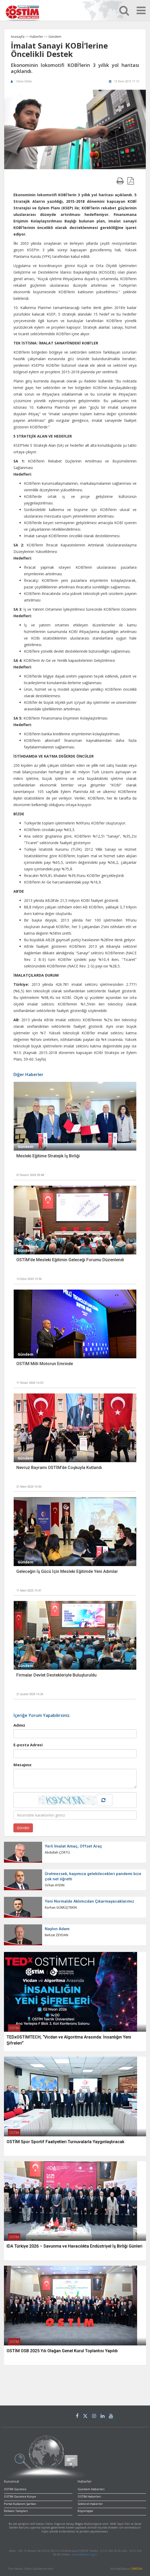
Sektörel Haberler (90, 2504)
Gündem (54, 36)
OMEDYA (136, 2568)
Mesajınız (22, 1764)
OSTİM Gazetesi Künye (20, 2496)
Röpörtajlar (85, 2511)
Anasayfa (17, 36)
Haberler (37, 36)
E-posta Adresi (28, 1744)
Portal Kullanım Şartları (20, 2504)
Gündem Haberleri (91, 2489)
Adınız (19, 1725)
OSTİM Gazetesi (15, 2489)
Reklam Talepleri (16, 2511)
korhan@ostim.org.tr (84, 2554)
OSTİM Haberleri (89, 2496)
